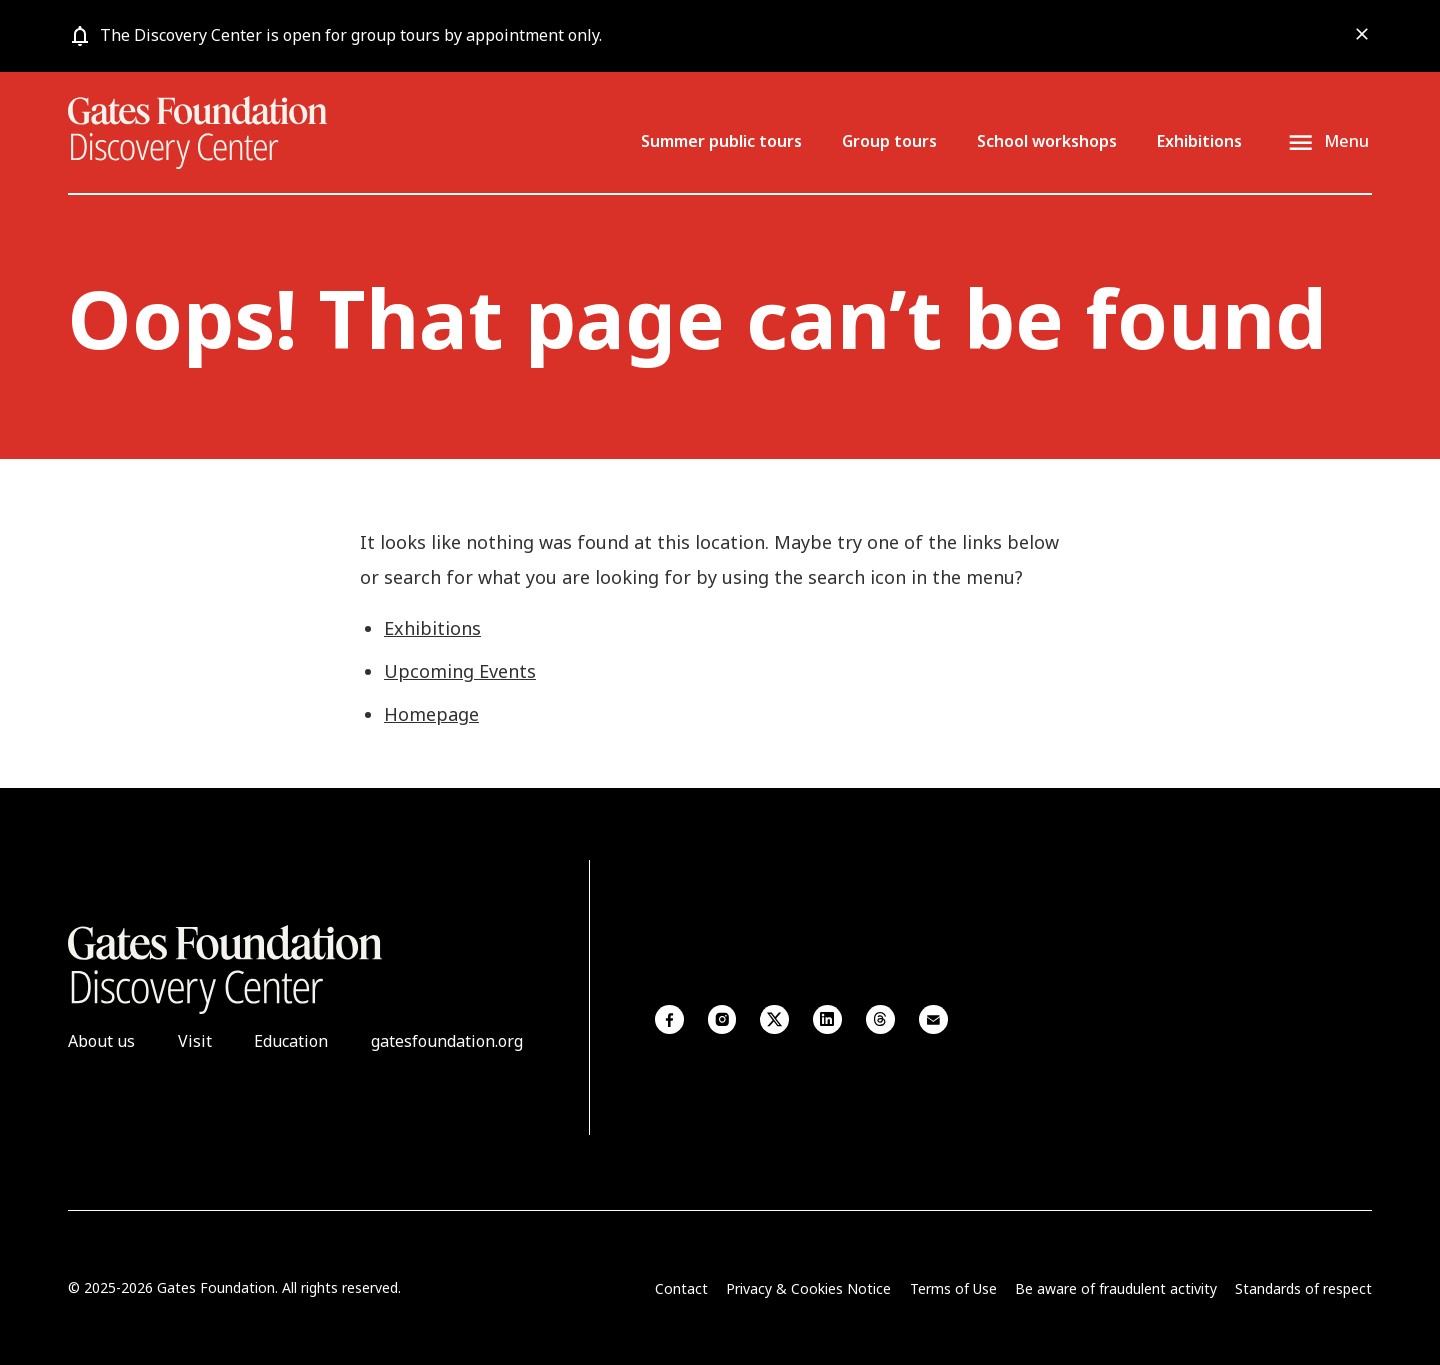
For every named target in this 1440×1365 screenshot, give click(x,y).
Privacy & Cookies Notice (808, 1288)
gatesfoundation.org (447, 1041)
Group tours (889, 141)
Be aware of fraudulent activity (1116, 1288)
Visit (195, 1041)
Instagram (722, 1019)
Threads (880, 1019)
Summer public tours (721, 141)
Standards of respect (1303, 1288)
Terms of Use (953, 1288)
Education (291, 1041)
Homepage (431, 714)
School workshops (1047, 141)
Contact (681, 1288)
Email (933, 1019)
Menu (1346, 142)
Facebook (669, 1019)
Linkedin (827, 1019)
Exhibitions (1199, 141)
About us (101, 1041)
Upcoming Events (460, 671)
